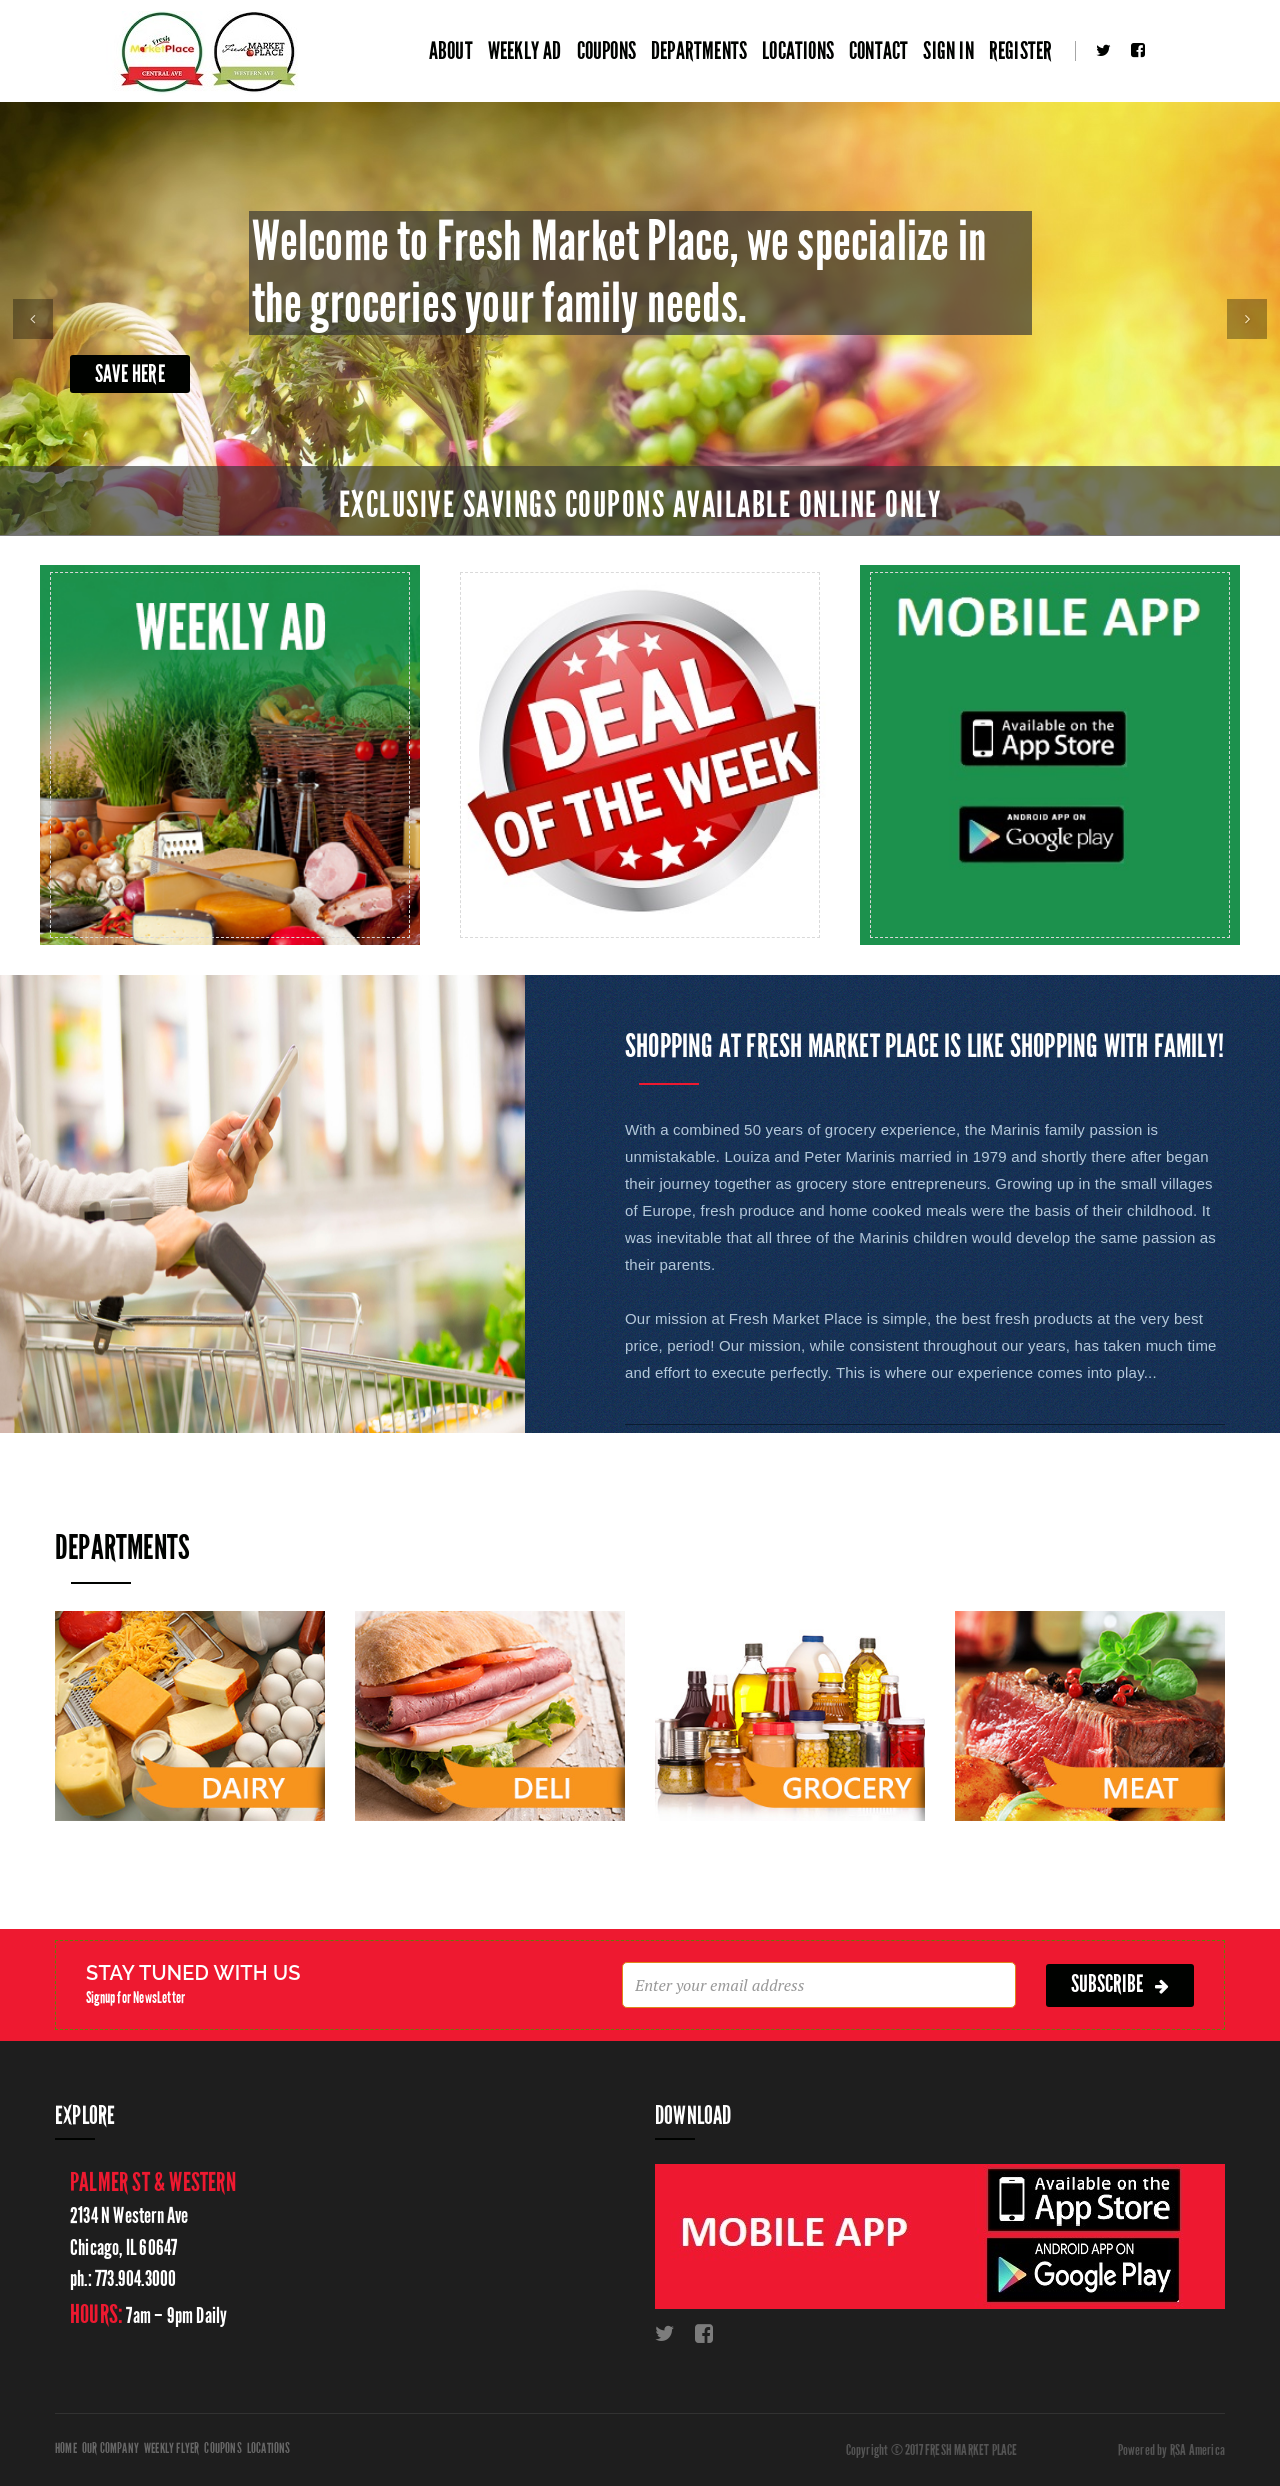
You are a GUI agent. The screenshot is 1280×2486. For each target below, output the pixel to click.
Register (1021, 51)
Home (66, 2448)
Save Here (130, 374)
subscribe (1120, 1985)
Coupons (606, 51)
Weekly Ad (525, 51)
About (451, 51)
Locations (798, 51)
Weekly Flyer (171, 2448)
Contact (878, 51)
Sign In (948, 51)
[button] (33, 319)
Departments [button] (699, 51)
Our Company (110, 2448)
